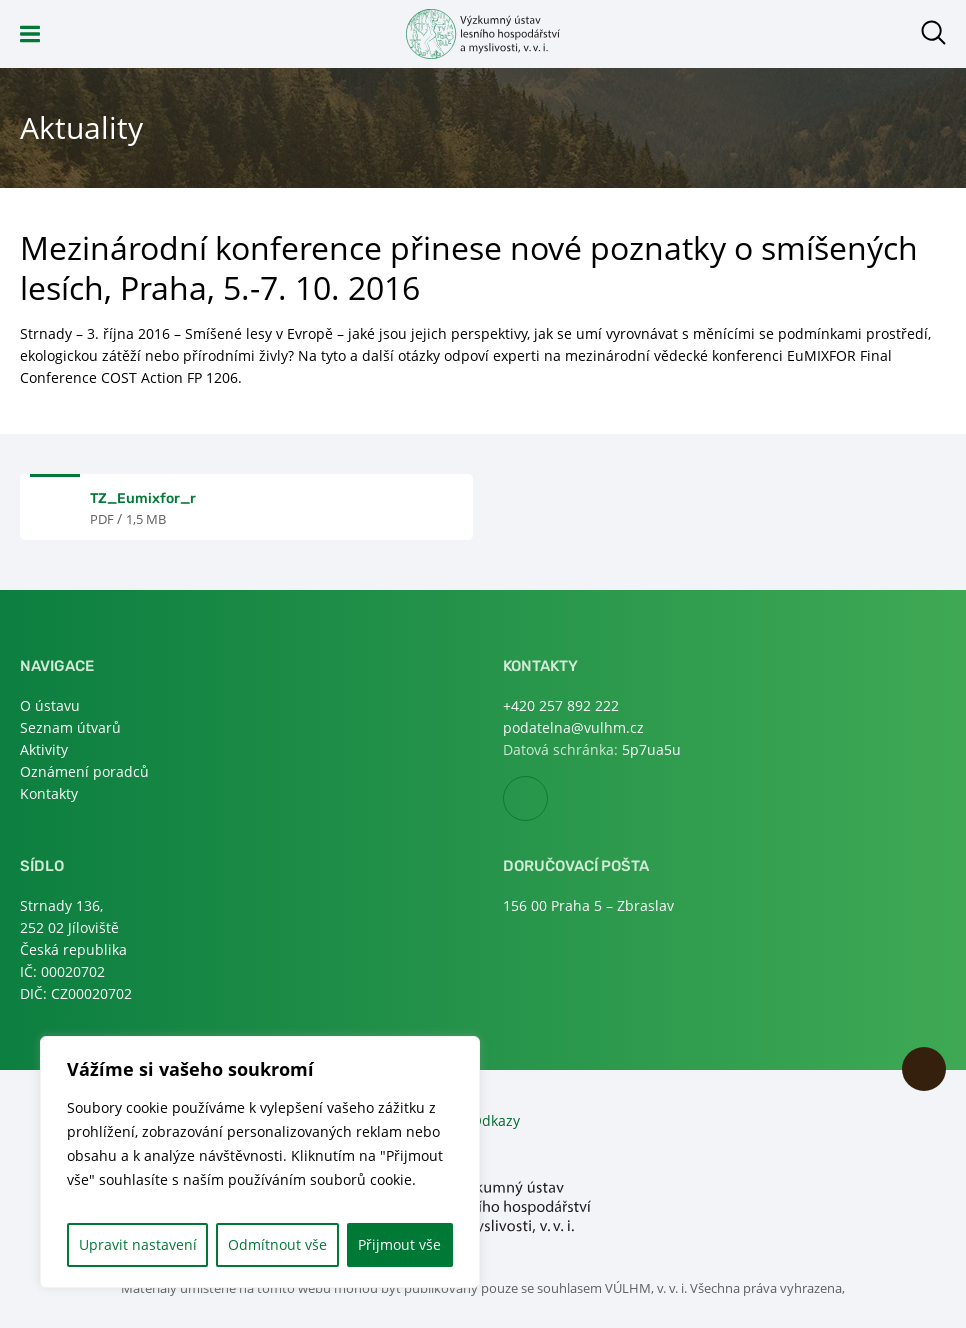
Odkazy (495, 1120)
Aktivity (44, 749)
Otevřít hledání (933, 32)
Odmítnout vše (277, 1244)
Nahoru (924, 1069)
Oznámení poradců (84, 771)
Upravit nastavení (138, 1244)
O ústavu (50, 705)
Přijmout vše (399, 1244)
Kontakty (49, 793)
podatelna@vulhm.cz (573, 727)
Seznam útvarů (70, 727)
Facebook (547, 799)
